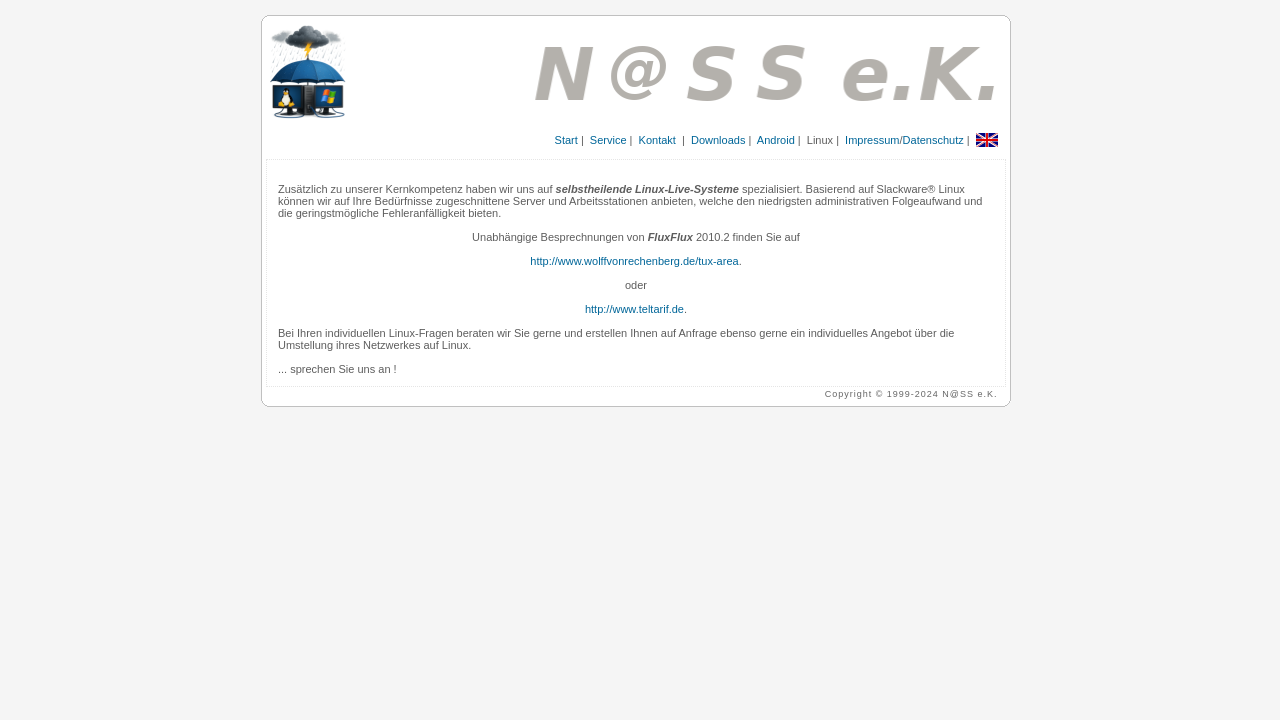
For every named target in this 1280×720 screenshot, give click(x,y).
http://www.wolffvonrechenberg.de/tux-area (634, 261)
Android (776, 140)
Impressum (872, 140)
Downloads (718, 140)
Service (608, 140)
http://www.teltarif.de (634, 309)
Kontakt (657, 140)
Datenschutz (933, 140)
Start (566, 140)
